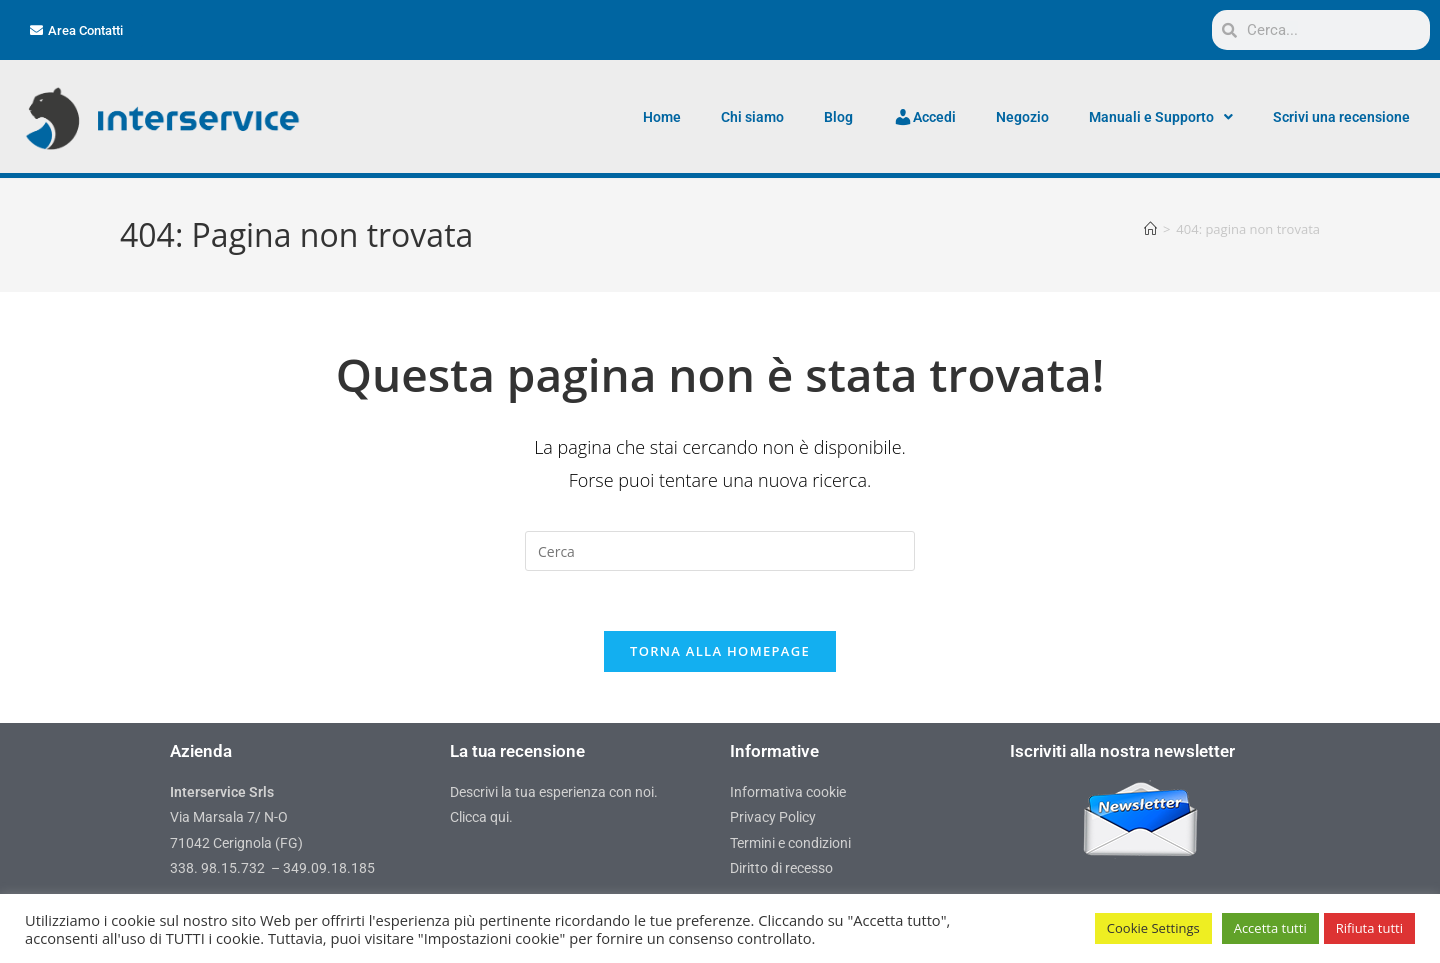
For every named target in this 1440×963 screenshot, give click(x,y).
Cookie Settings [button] (1153, 928)
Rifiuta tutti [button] (1369, 928)
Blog (838, 117)
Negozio (1022, 117)
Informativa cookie (788, 793)
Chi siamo (752, 117)
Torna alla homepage (720, 652)
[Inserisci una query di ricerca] (720, 551)
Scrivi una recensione (1341, 117)
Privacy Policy (773, 818)
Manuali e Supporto (1161, 117)
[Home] (1150, 229)
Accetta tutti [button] (1270, 928)
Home (662, 117)
